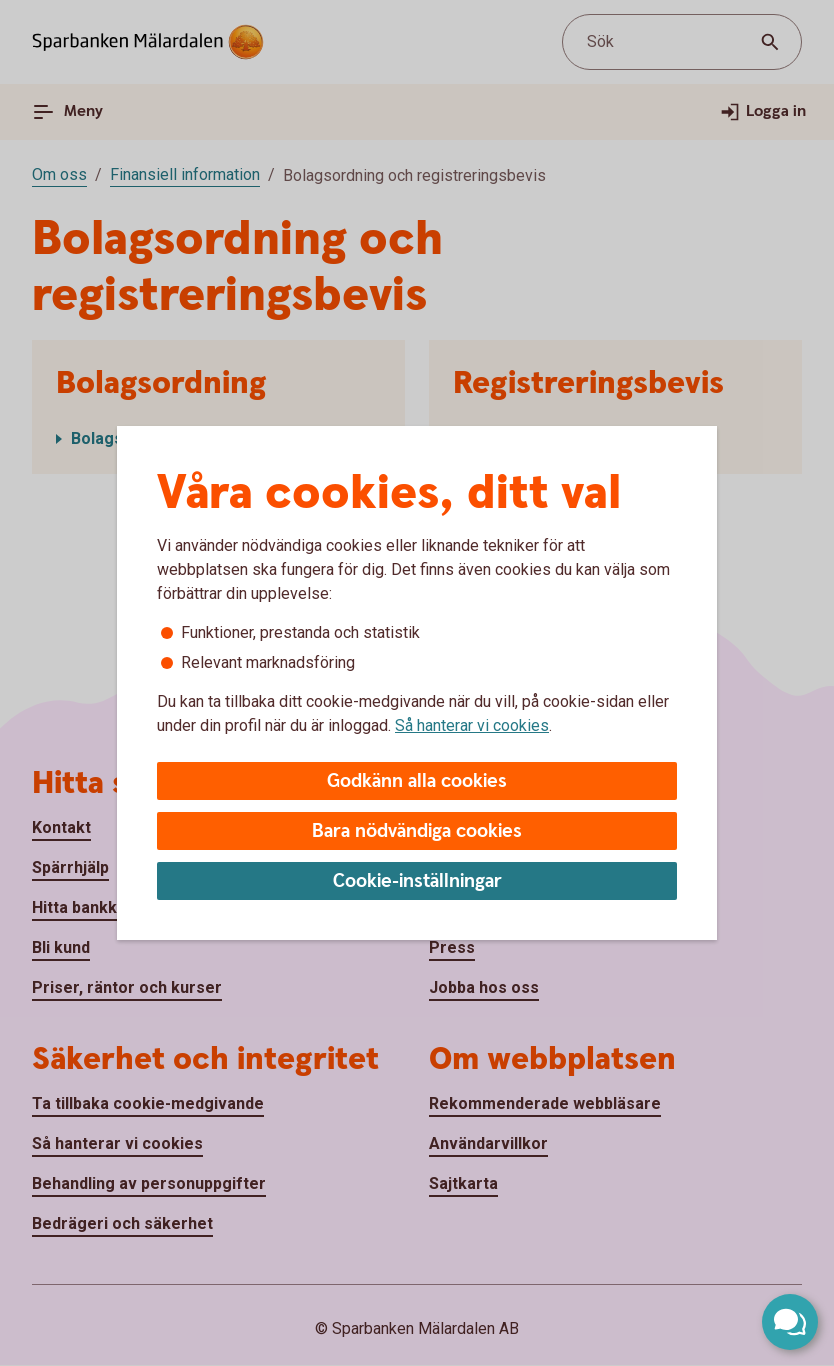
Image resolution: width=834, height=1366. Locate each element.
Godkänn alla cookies (417, 781)
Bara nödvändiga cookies (417, 831)
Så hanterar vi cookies (472, 725)
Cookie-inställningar (417, 881)
